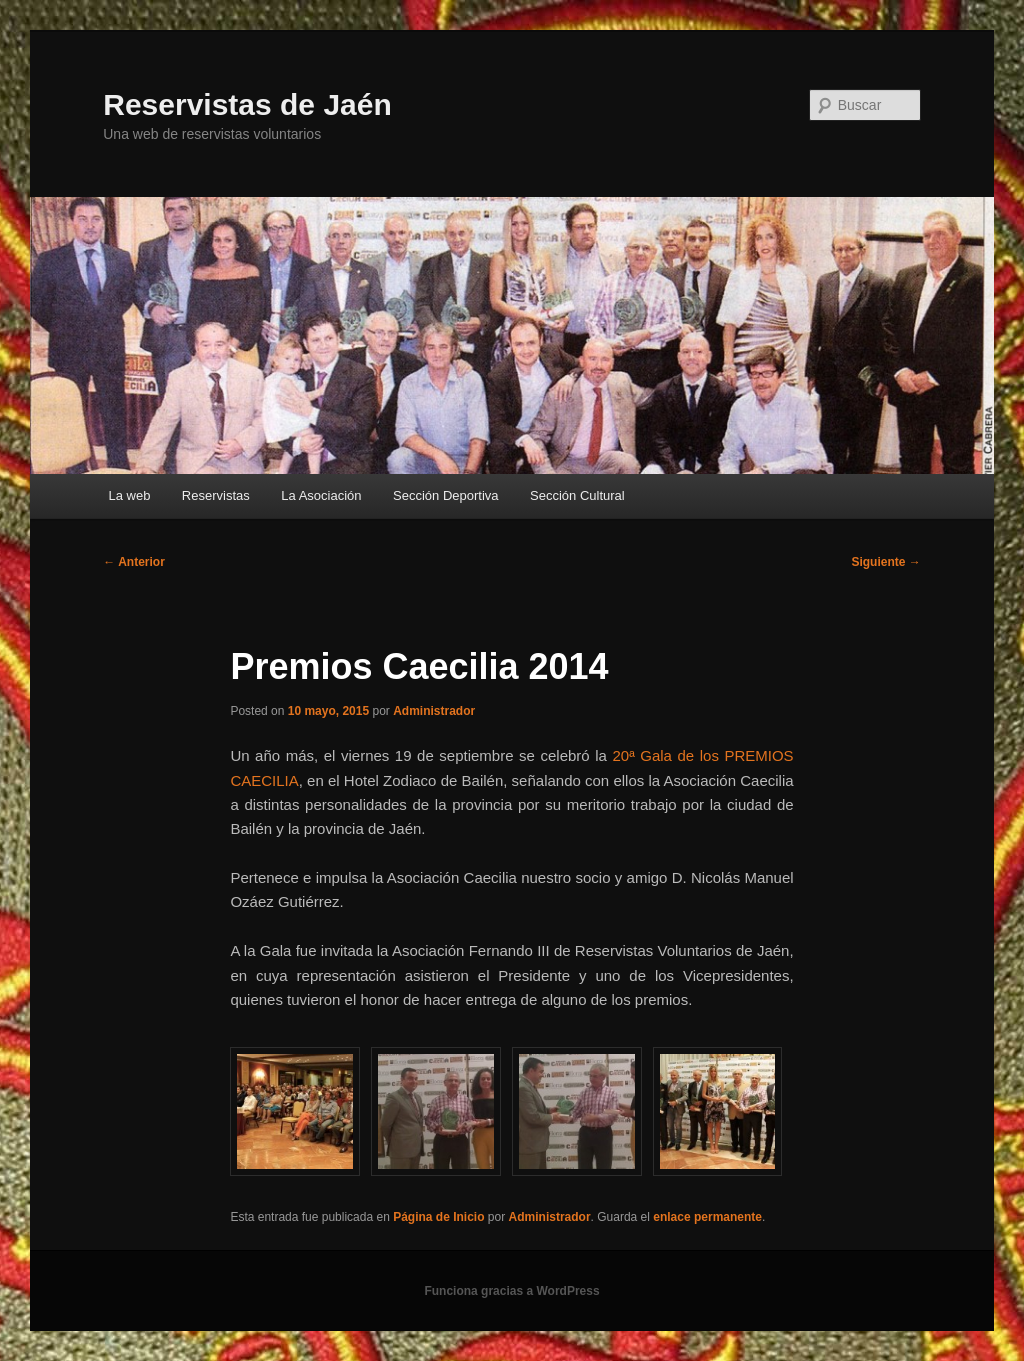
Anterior (134, 562)
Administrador (434, 711)
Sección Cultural (577, 495)
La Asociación (321, 495)
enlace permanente (707, 1217)
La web (129, 495)
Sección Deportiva (446, 495)
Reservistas (216, 495)
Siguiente (885, 562)
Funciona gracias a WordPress (511, 1291)
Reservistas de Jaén (247, 104)
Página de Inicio (438, 1217)
